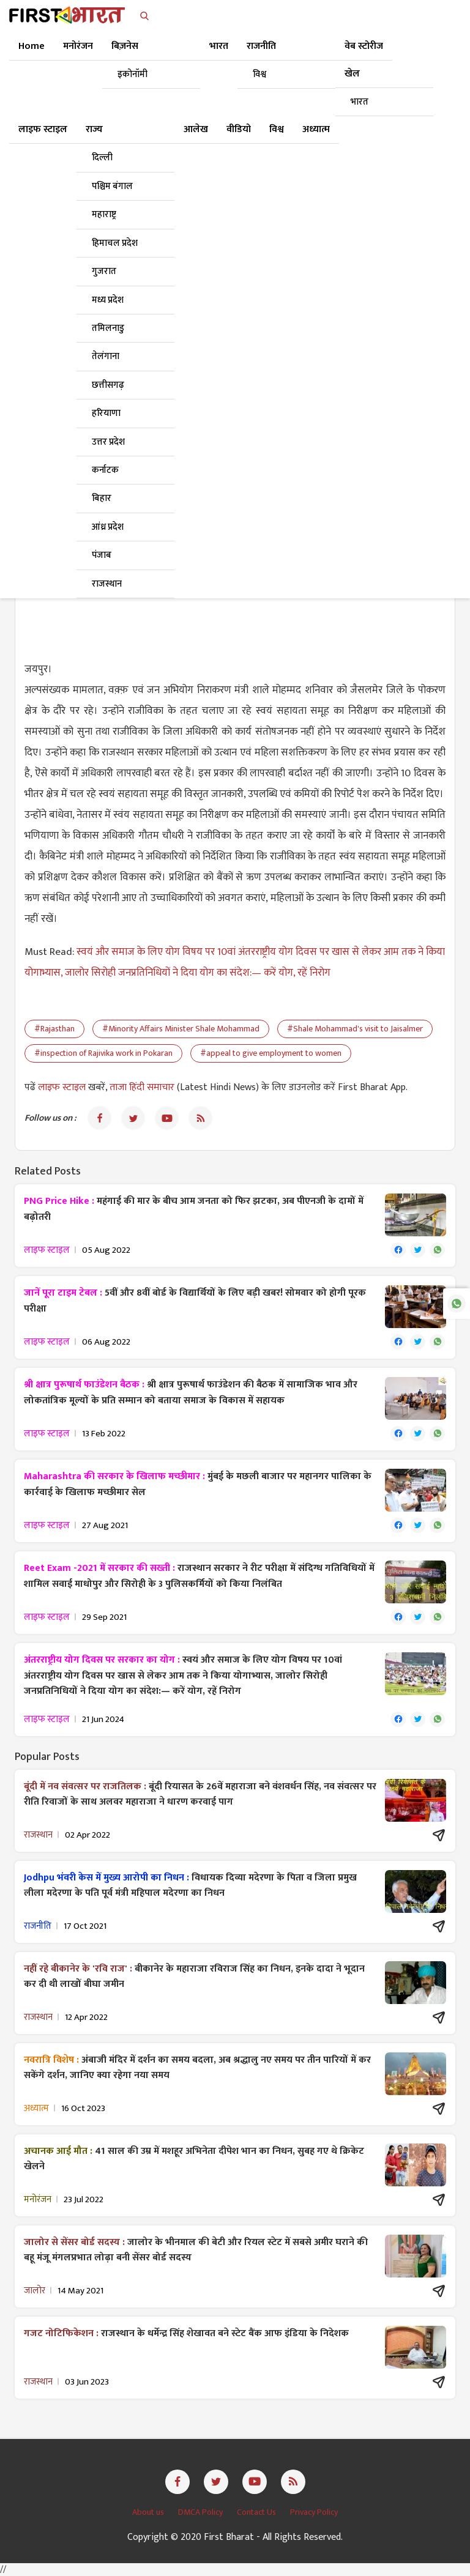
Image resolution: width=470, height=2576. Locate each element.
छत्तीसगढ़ (108, 385)
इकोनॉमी (132, 74)
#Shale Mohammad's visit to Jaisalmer (355, 1029)
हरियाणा (106, 413)
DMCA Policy (201, 2512)
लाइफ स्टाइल (63, 1087)
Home (31, 46)
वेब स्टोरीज (364, 46)
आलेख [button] (196, 129)
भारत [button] (218, 46)
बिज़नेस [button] (124, 46)
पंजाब (101, 555)
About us (149, 2512)
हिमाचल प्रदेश (115, 243)
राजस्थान (107, 584)
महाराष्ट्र (104, 214)
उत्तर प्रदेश (108, 442)
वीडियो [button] (238, 129)
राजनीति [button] (261, 46)
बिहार (101, 498)
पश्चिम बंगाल (112, 186)
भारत (359, 101)
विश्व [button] (276, 129)
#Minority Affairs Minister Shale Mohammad (180, 1029)
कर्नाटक (105, 470)
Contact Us (257, 2512)
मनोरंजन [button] (78, 46)
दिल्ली (102, 157)
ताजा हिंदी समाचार (142, 1087)
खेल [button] (352, 73)
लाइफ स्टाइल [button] (42, 129)
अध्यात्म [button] (316, 129)
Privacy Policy (314, 2512)
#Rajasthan (54, 1029)
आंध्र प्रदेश (108, 527)
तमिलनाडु (108, 328)
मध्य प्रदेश (108, 300)
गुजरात (104, 271)
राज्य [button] (94, 129)
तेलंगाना (105, 356)
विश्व (259, 74)
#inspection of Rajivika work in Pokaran (103, 1053)
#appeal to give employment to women (270, 1053)
